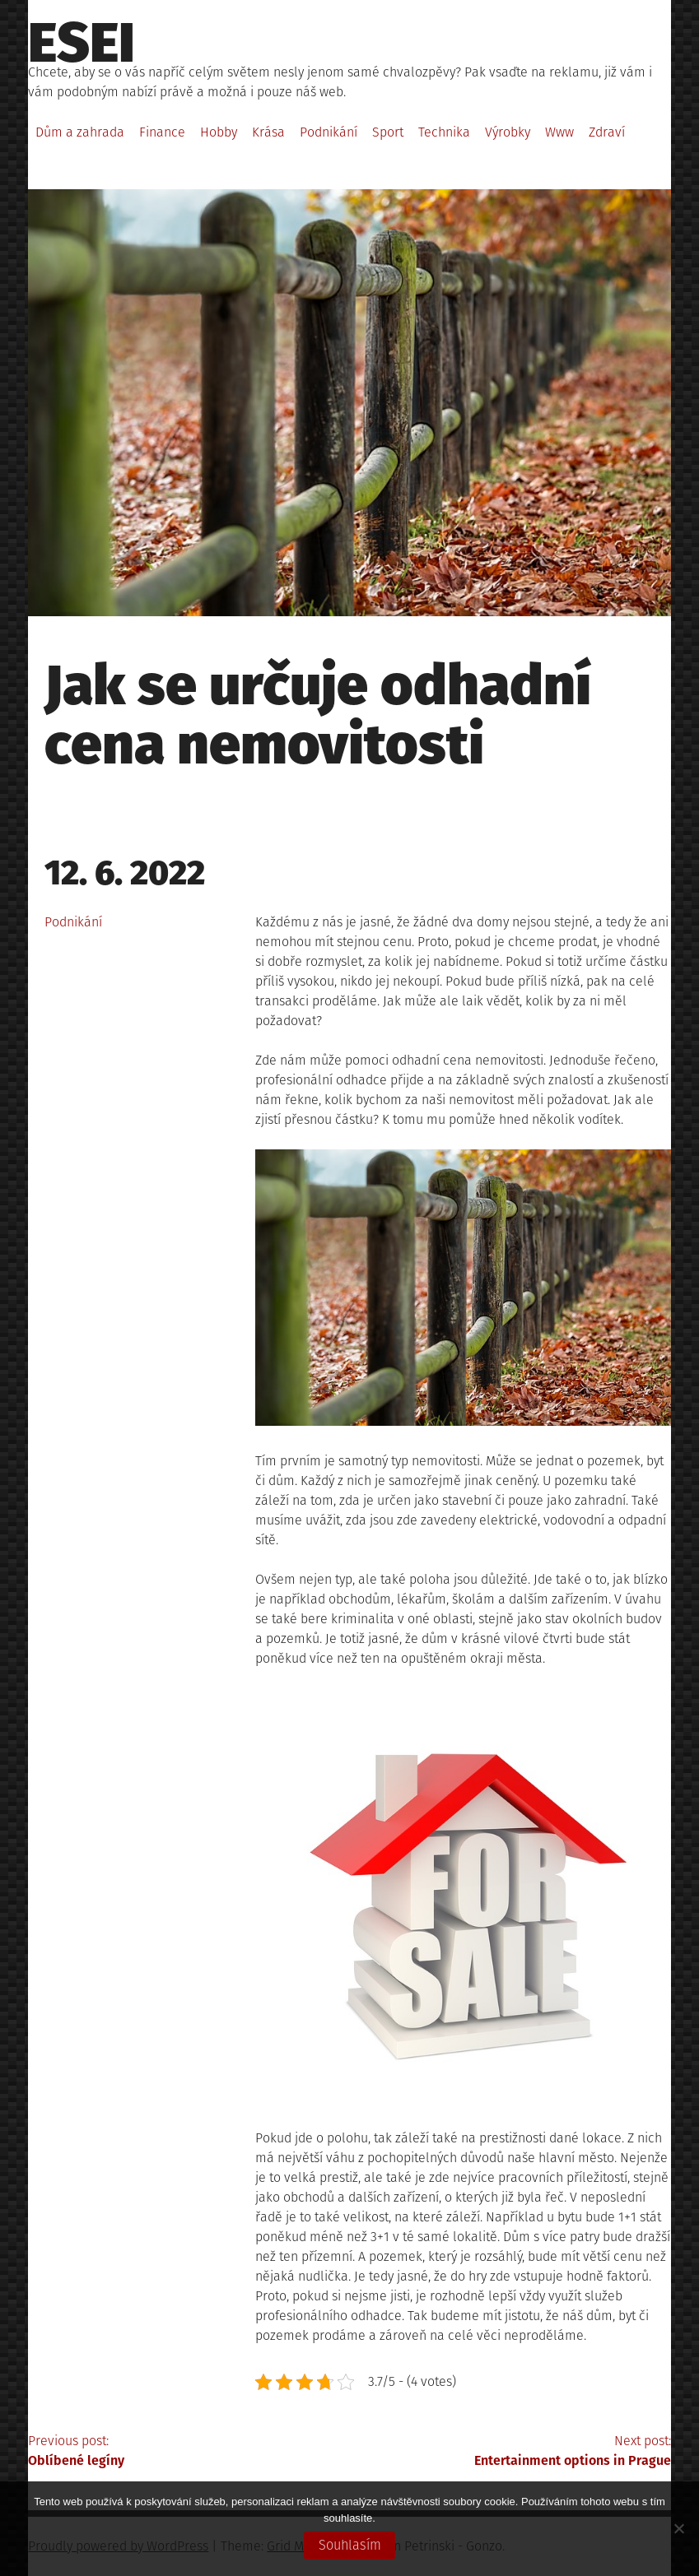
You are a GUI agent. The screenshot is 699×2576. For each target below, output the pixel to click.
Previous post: (188, 2452)
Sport (387, 132)
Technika (444, 132)
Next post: (510, 2452)
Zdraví (607, 132)
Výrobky (507, 132)
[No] (678, 2528)
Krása (268, 132)
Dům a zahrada (79, 132)
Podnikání (328, 132)
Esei (81, 43)
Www (559, 132)
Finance (162, 132)
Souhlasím (350, 2545)
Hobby (218, 132)
